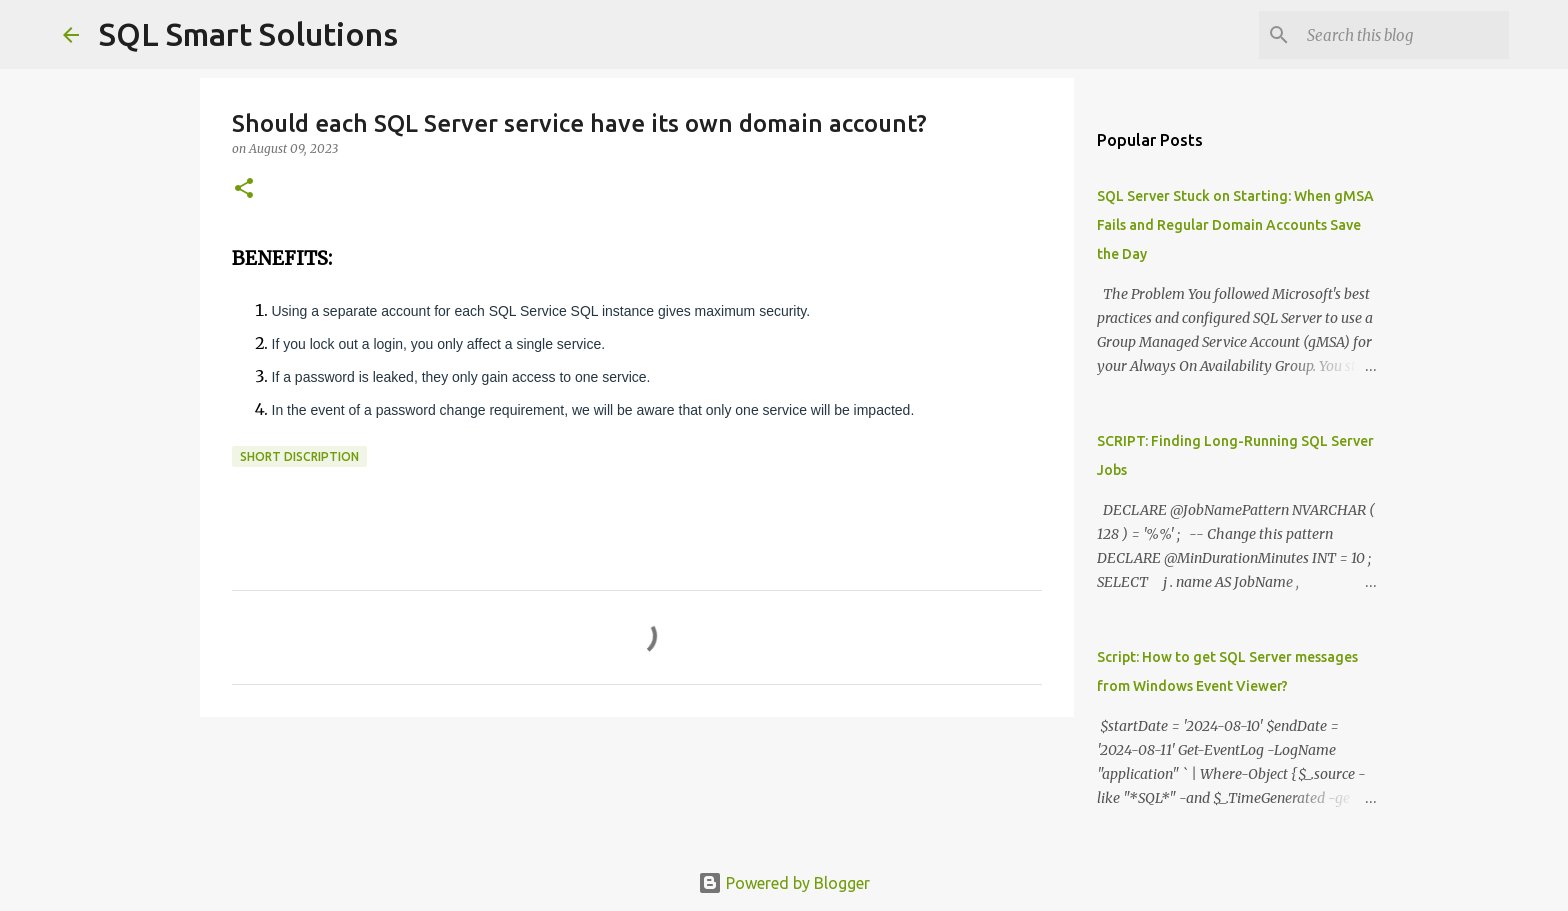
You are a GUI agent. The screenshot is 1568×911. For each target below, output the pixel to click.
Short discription (299, 456)
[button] (244, 189)
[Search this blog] (1404, 35)
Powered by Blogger (784, 883)
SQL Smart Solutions (248, 34)
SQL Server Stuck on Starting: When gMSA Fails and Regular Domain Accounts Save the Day (1235, 225)
